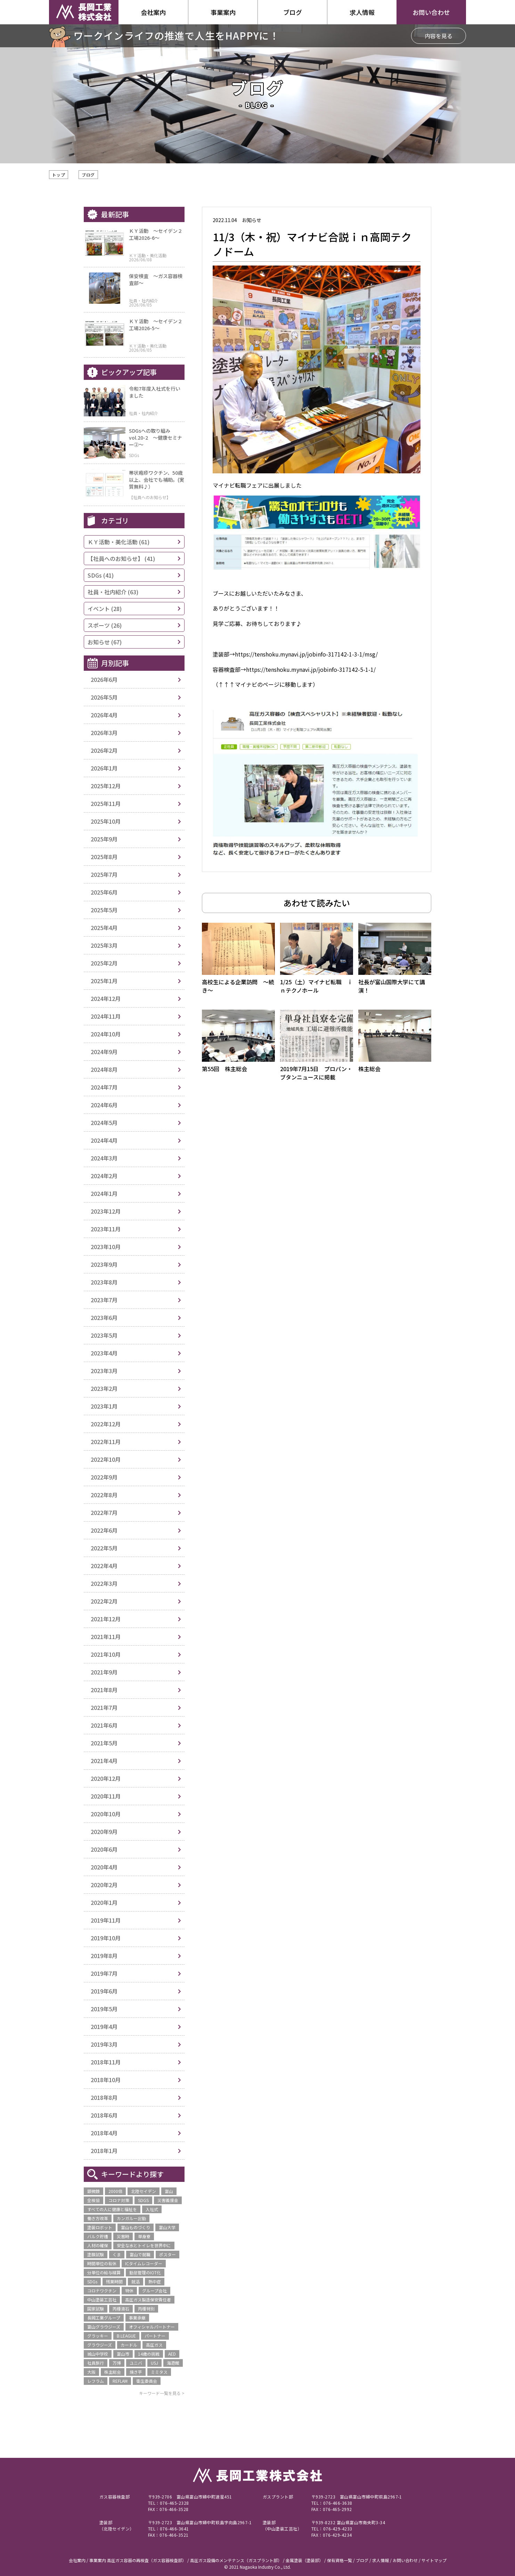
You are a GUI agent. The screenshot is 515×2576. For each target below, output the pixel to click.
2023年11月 (106, 1229)
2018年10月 (106, 2080)
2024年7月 (104, 1087)
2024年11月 (106, 1016)
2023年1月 (104, 1406)
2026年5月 (104, 697)
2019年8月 (104, 1955)
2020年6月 (104, 1849)
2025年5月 (104, 910)
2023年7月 (104, 1300)
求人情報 (362, 12)
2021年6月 (104, 1725)
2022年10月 (106, 1459)
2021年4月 (104, 1760)
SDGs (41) (101, 575)
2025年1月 (104, 981)
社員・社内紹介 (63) (113, 592)
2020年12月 (106, 1778)
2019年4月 (104, 2026)
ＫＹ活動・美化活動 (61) (118, 542)
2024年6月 (104, 1105)
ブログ (88, 175)
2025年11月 (106, 803)
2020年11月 (106, 1796)
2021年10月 (106, 1654)
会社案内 (153, 12)
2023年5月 (104, 1335)
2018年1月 (104, 2150)
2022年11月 (106, 1441)
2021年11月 (106, 1636)
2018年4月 (104, 2133)
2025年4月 (104, 927)
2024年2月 (104, 1176)
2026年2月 (104, 750)
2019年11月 (106, 1920)
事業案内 (223, 12)
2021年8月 (104, 1690)
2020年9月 (104, 1831)
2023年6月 (104, 1317)
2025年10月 (106, 821)
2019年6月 (104, 1991)
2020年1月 (104, 1902)
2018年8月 (104, 2097)
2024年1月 (104, 1193)
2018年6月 (104, 2115)
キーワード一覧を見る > (162, 2393)
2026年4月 (104, 715)
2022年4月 (104, 1566)
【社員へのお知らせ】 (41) (121, 558)
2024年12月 (106, 998)
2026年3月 (104, 732)
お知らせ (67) (105, 642)
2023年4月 (104, 1353)
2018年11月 (106, 2062)
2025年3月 (104, 945)
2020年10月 (106, 1814)
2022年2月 (104, 1601)
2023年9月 (104, 1264)
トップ (58, 175)
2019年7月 (104, 1973)
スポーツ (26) (105, 625)
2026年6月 (104, 679)
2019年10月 (106, 1938)
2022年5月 (104, 1548)
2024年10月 (106, 1034)
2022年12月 (106, 1424)
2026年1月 (104, 768)
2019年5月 (104, 2009)
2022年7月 (104, 1512)
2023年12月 (106, 1211)
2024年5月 (104, 1122)
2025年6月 (104, 892)
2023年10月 (106, 1246)
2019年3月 (104, 2044)
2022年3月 (104, 1583)
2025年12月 (106, 786)
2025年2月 (104, 963)
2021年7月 (104, 1707)
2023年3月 (104, 1371)
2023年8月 (104, 1282)
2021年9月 (104, 1672)
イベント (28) (105, 608)
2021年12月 (106, 1619)
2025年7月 (104, 874)
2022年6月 (104, 1530)
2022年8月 (104, 1495)
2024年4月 (104, 1140)
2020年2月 (104, 1885)
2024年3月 (104, 1158)
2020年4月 (104, 1867)
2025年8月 (104, 857)
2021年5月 (104, 1743)
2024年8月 (104, 1069)
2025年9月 (104, 839)
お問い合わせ (431, 12)
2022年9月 (104, 1477)
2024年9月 (104, 1051)
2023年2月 (104, 1388)
